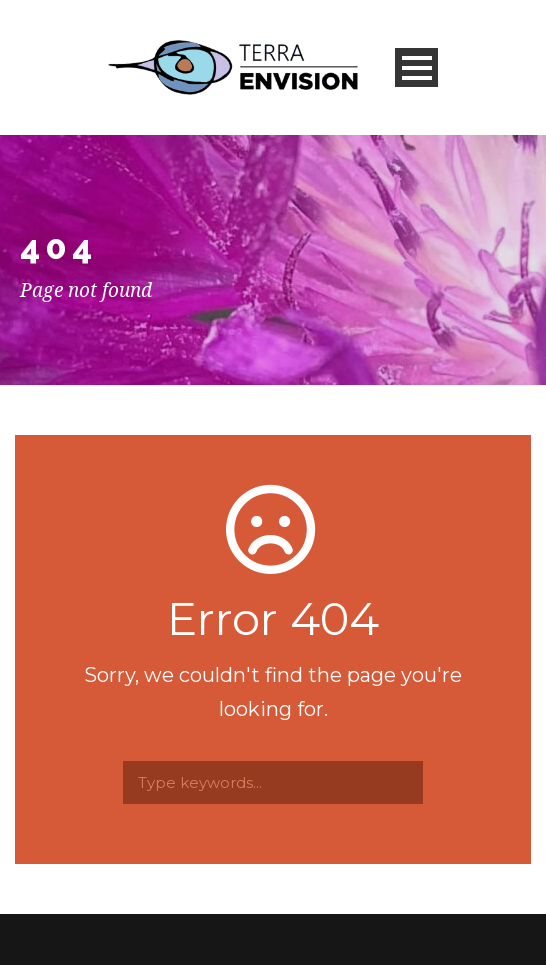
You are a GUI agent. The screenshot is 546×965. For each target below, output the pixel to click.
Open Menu (416, 67)
